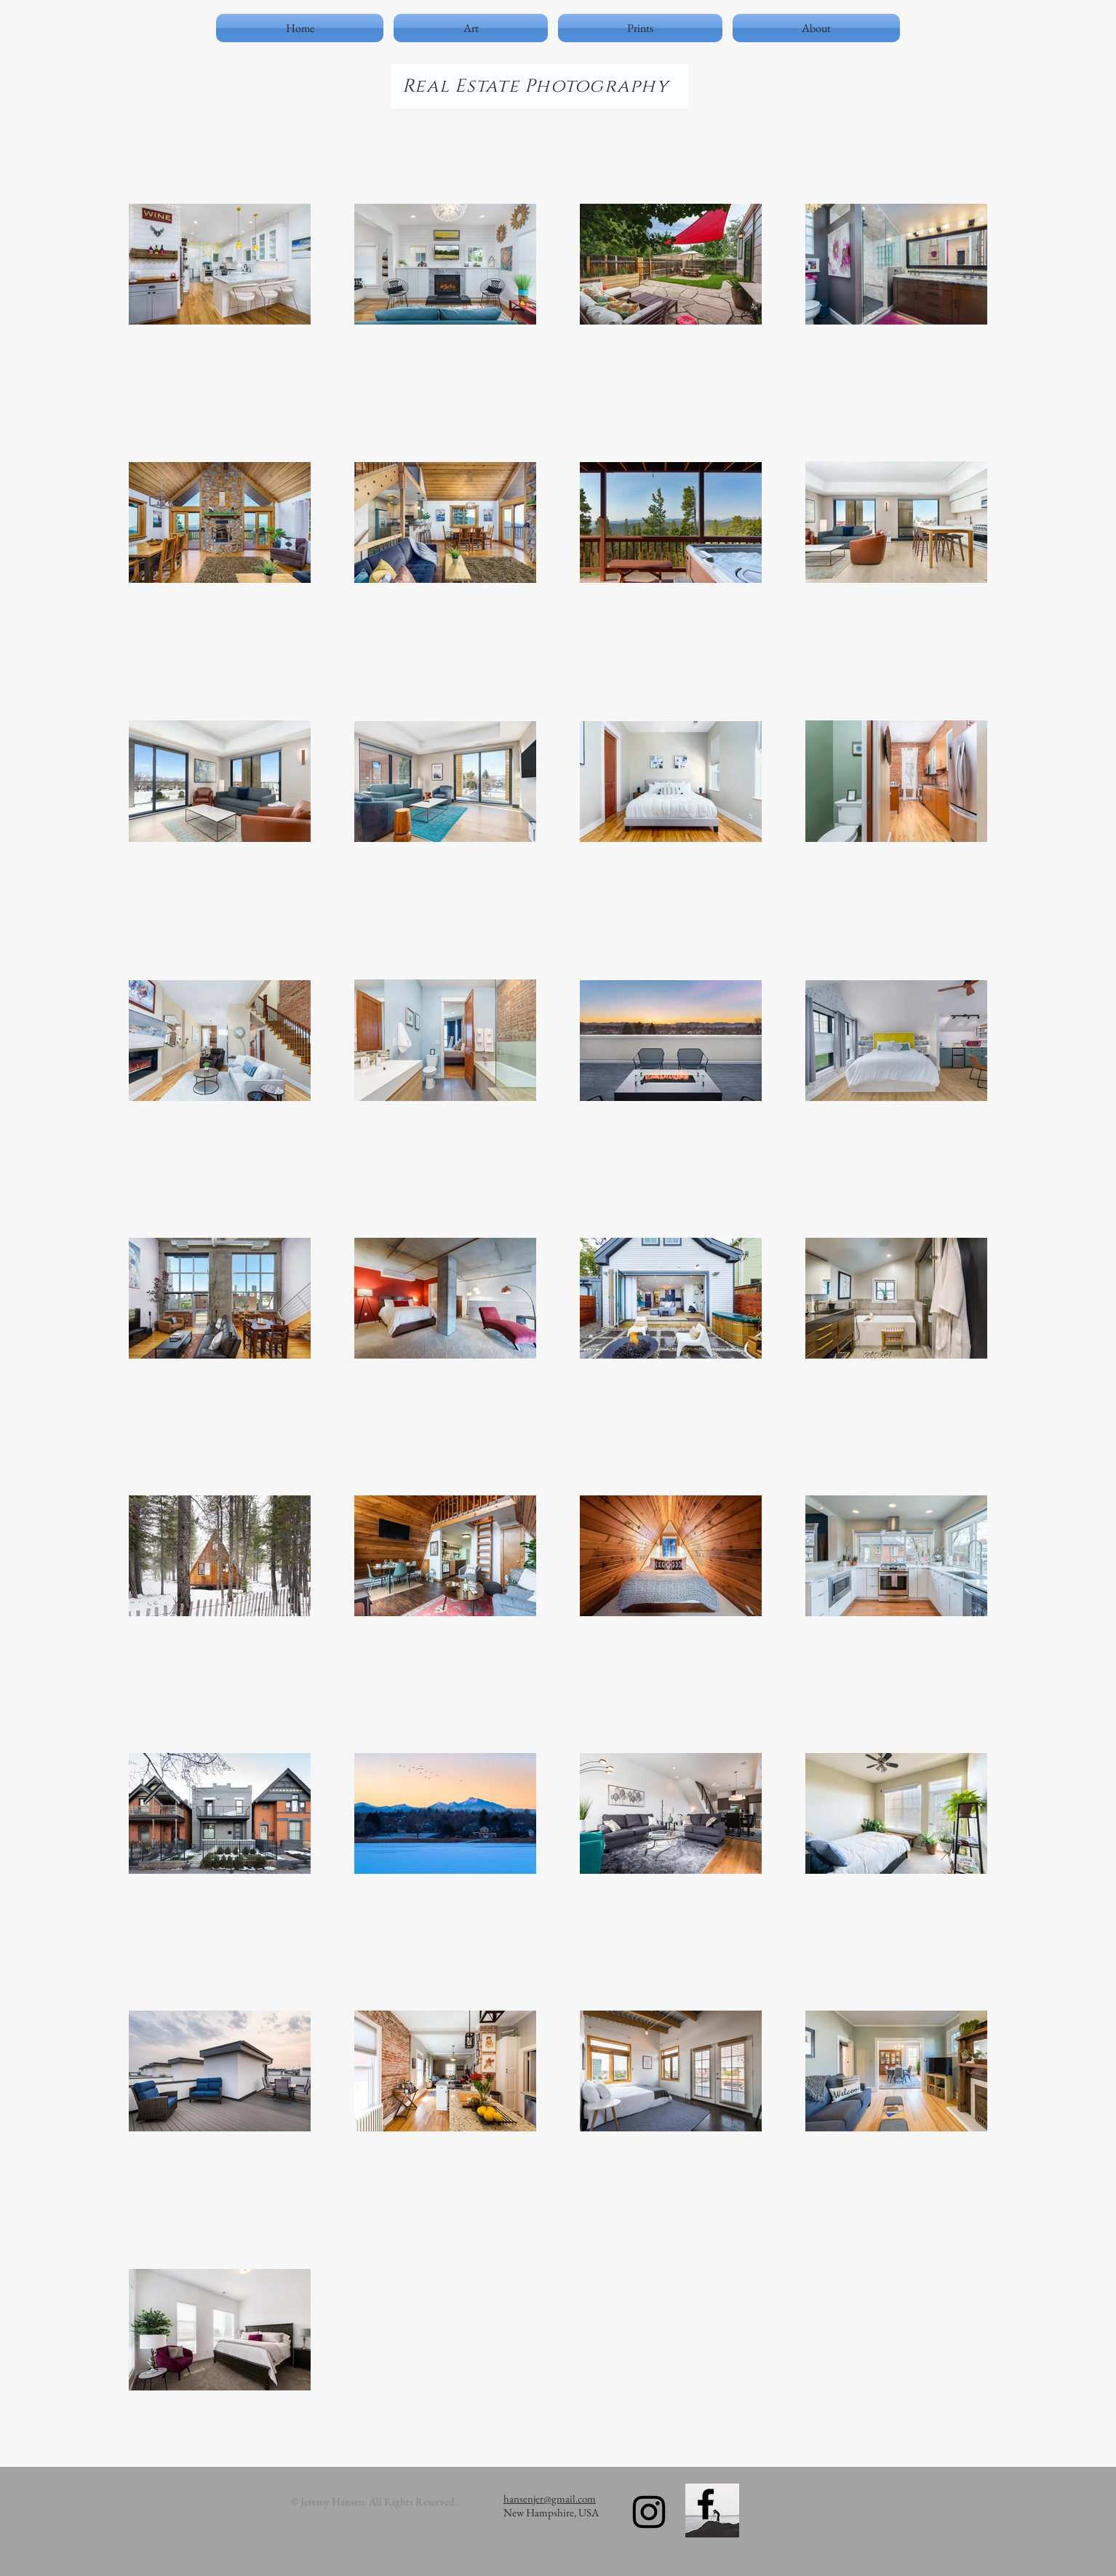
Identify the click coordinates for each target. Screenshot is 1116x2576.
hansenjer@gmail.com (549, 2498)
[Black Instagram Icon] (649, 2512)
